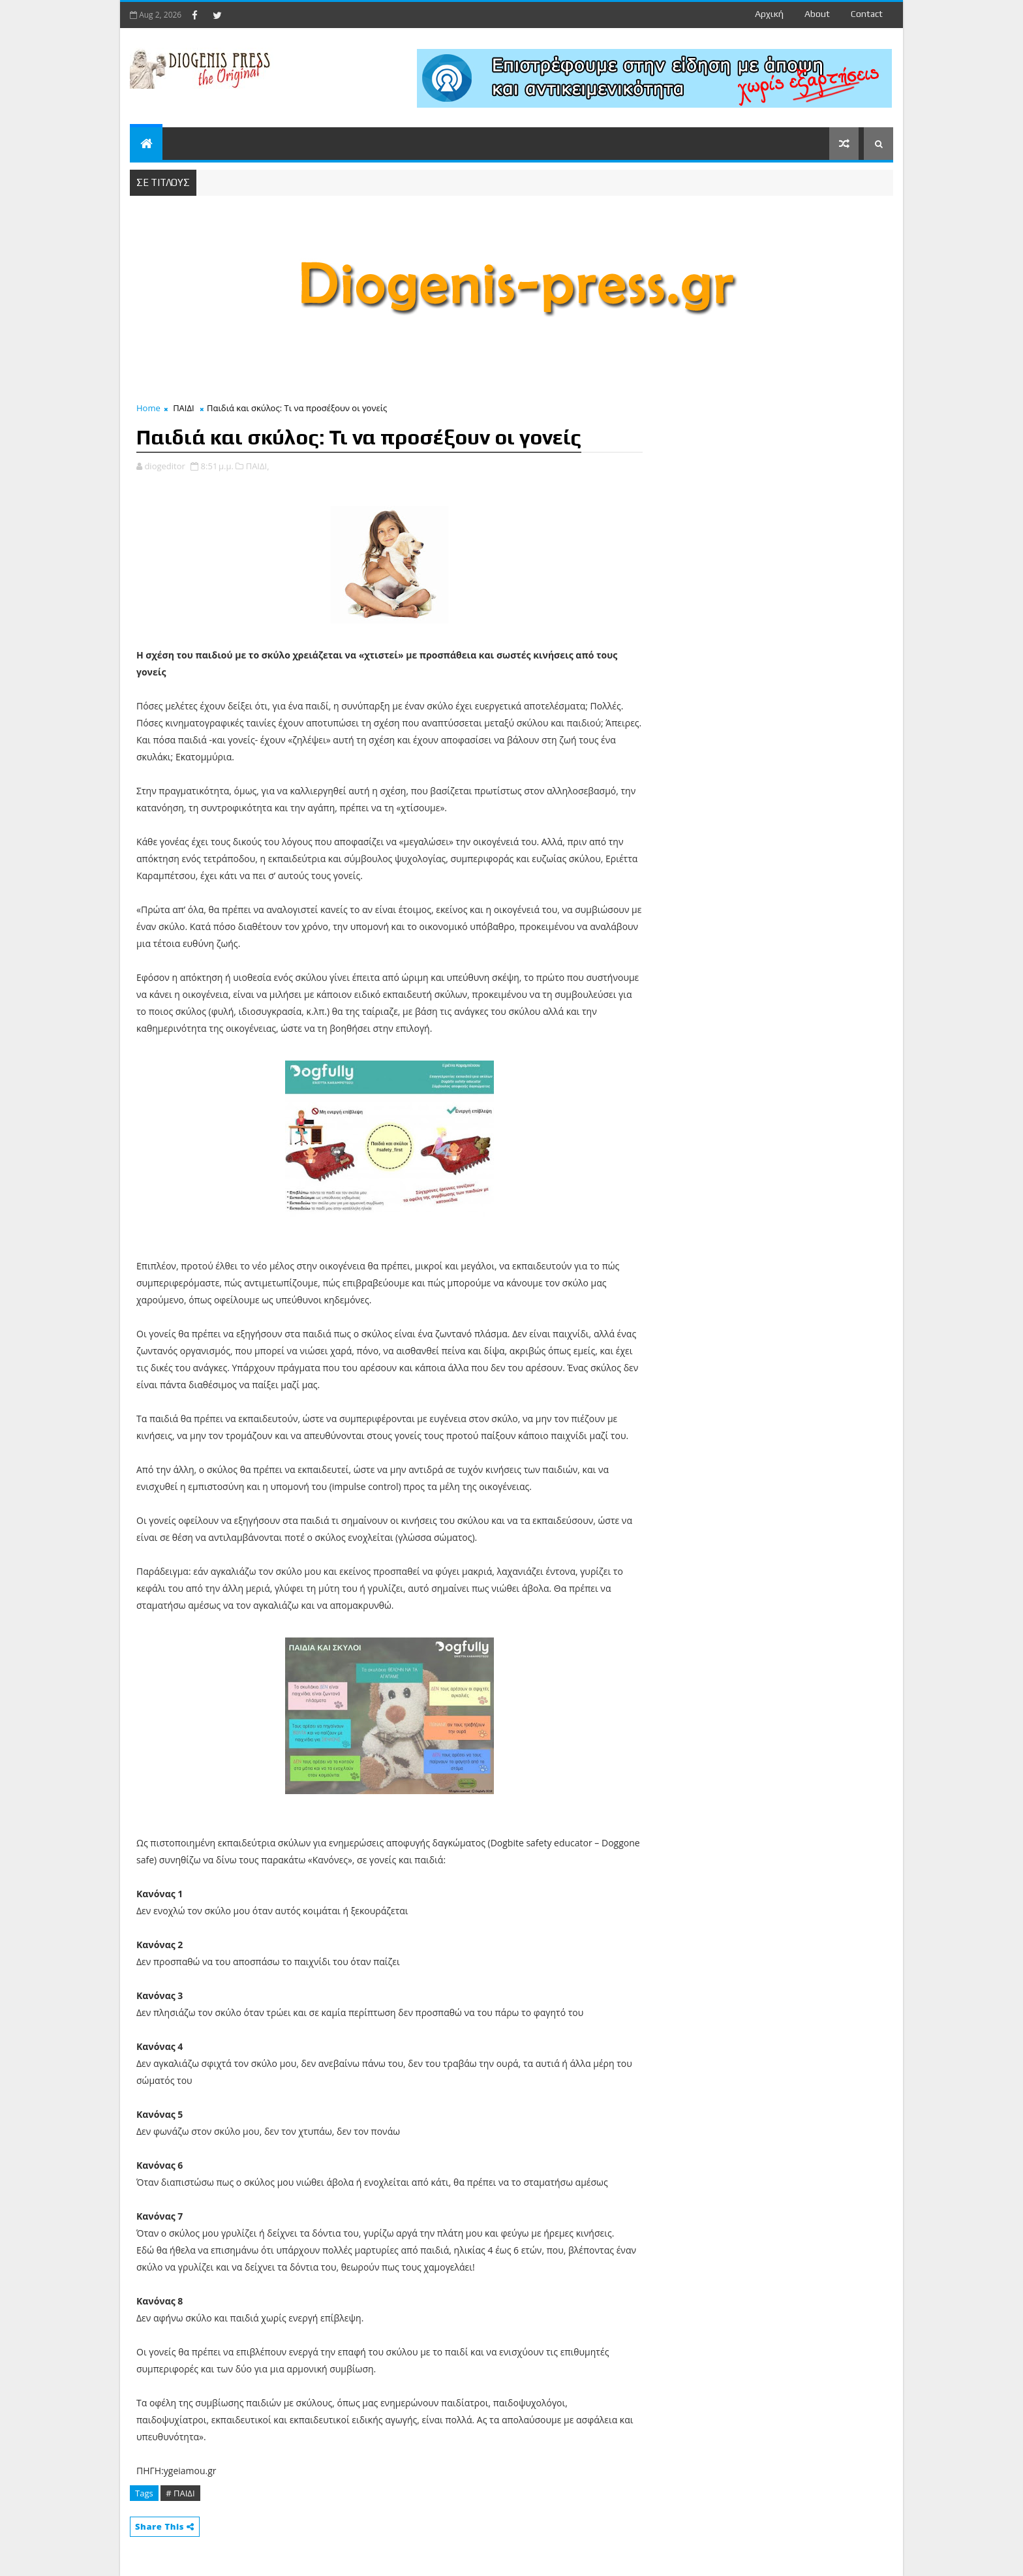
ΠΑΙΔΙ (183, 408)
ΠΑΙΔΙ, (257, 466)
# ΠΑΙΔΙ (180, 2493)
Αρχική (769, 13)
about (817, 13)
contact (867, 13)
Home (148, 408)
